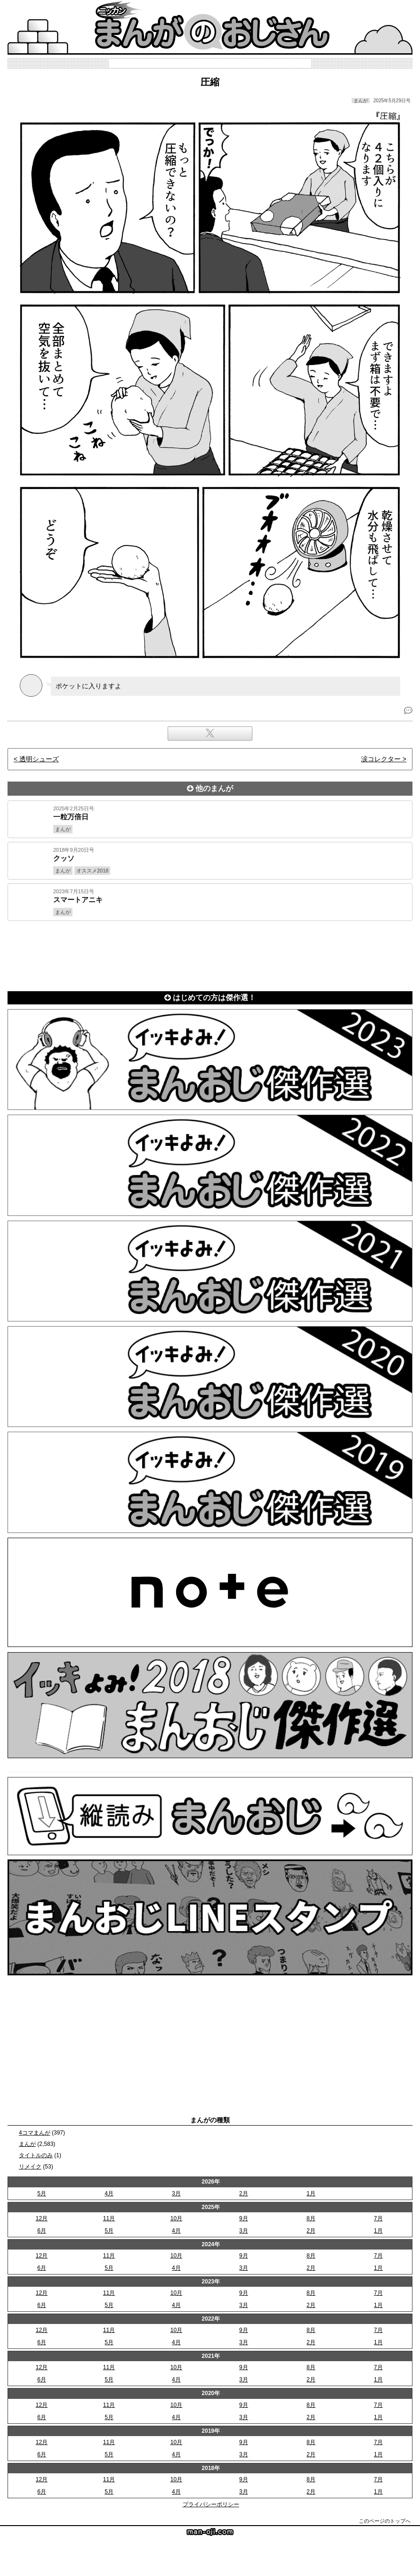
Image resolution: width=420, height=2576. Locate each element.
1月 (311, 2193)
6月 (41, 2230)
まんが (27, 2144)
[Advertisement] (210, 954)
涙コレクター (381, 759)
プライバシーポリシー (211, 2504)
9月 (243, 2218)
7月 (378, 2218)
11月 (109, 2218)
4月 (109, 2193)
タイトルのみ (36, 2155)
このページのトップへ (385, 2521)
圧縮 (210, 82)
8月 (311, 2218)
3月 (176, 2193)
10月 (176, 2218)
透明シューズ (39, 759)
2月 (243, 2193)
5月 (41, 2193)
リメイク (30, 2166)
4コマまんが (34, 2132)
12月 (42, 2218)
